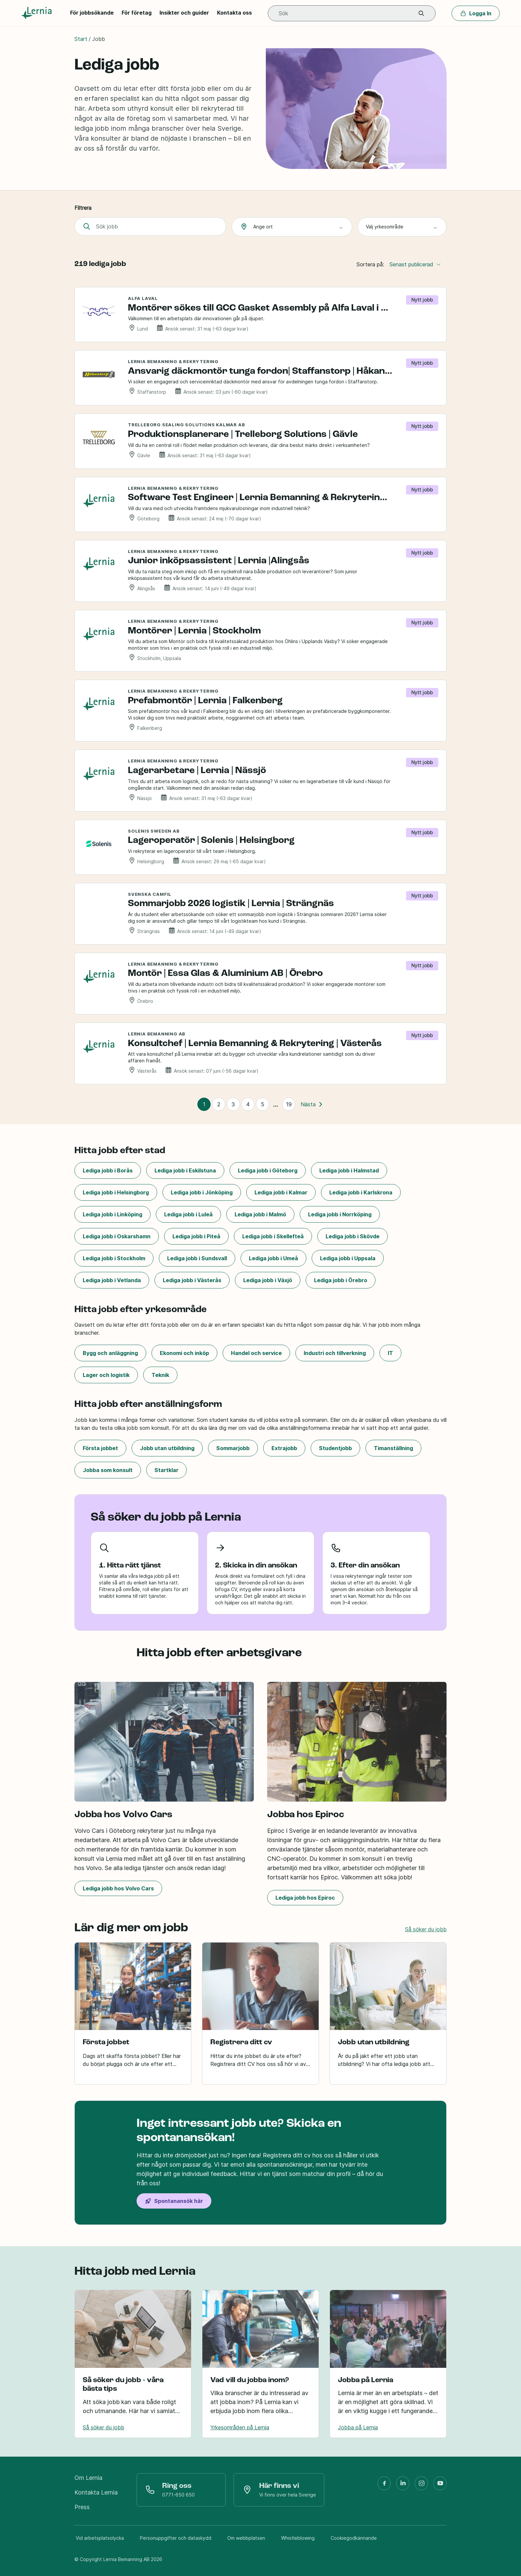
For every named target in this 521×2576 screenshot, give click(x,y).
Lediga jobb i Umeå (273, 1258)
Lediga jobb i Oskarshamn (117, 1236)
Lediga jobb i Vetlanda (112, 1280)
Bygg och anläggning (110, 1353)
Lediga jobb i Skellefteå (273, 1236)
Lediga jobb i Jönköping (202, 1192)
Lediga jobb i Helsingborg (116, 1192)
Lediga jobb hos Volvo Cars (118, 1888)
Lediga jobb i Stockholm (114, 1258)
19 (289, 1104)
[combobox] (292, 226)
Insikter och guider (184, 12)
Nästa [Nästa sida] (312, 1104)
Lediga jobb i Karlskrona (360, 1192)
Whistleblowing (298, 2538)
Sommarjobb (233, 1448)
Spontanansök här (174, 2201)
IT (390, 1353)
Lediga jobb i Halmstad (349, 1170)
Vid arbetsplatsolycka (100, 2538)
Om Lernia (88, 2477)
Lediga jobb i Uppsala (347, 1258)
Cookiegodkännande (354, 2538)
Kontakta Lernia (96, 2492)
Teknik (160, 1375)
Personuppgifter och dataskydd (175, 2538)
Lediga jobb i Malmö (260, 1214)
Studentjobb (335, 1448)
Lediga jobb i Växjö (267, 1280)
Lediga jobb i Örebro (340, 1280)
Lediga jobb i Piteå (196, 1236)
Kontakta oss (234, 12)
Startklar (166, 1470)
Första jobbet (100, 1448)
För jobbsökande (92, 12)
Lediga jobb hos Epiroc (305, 1897)
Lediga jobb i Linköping (112, 1214)
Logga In (475, 13)
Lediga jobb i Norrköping (339, 1214)
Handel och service (256, 1353)
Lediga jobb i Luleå (188, 1214)
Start (80, 39)
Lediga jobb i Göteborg (267, 1170)
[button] (421, 13)
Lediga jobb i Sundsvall (197, 1258)
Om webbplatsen (246, 2538)
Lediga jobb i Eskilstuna (185, 1170)
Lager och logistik (106, 1375)
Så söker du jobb (426, 1929)
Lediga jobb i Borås (108, 1170)
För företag (137, 12)
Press (82, 2507)
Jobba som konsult (108, 1470)
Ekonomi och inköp (184, 1353)
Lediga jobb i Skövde (352, 1236)
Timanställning (393, 1448)
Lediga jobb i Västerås (192, 1280)
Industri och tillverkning (335, 1353)
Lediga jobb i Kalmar (281, 1192)
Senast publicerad (415, 264)
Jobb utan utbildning (167, 1448)
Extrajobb (284, 1448)
